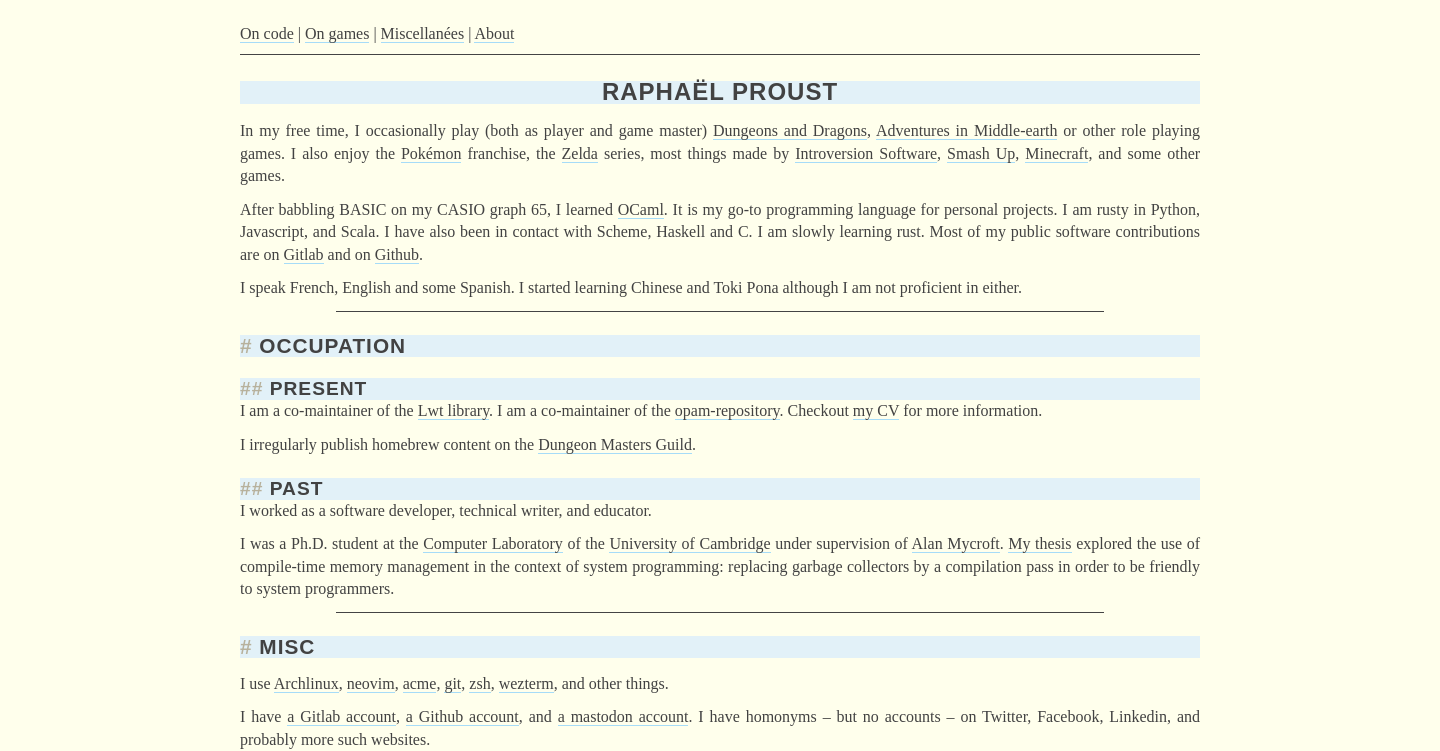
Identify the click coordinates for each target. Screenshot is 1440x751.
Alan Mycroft (956, 543)
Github (397, 254)
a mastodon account (623, 716)
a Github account (462, 716)
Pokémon (431, 153)
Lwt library (453, 410)
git (452, 683)
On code (267, 33)
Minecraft (1056, 153)
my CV (876, 410)
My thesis (1039, 543)
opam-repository (727, 410)
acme (420, 683)
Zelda (580, 153)
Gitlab (304, 254)
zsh (479, 683)
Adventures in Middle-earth (966, 130)
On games (337, 33)
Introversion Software (866, 153)
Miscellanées (423, 33)
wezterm (526, 683)
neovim (371, 683)
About (494, 33)
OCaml (641, 209)
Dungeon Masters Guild (615, 444)
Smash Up (981, 153)
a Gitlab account (341, 716)
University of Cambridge (689, 543)
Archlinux (306, 683)
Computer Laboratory (493, 543)
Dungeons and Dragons (790, 130)
